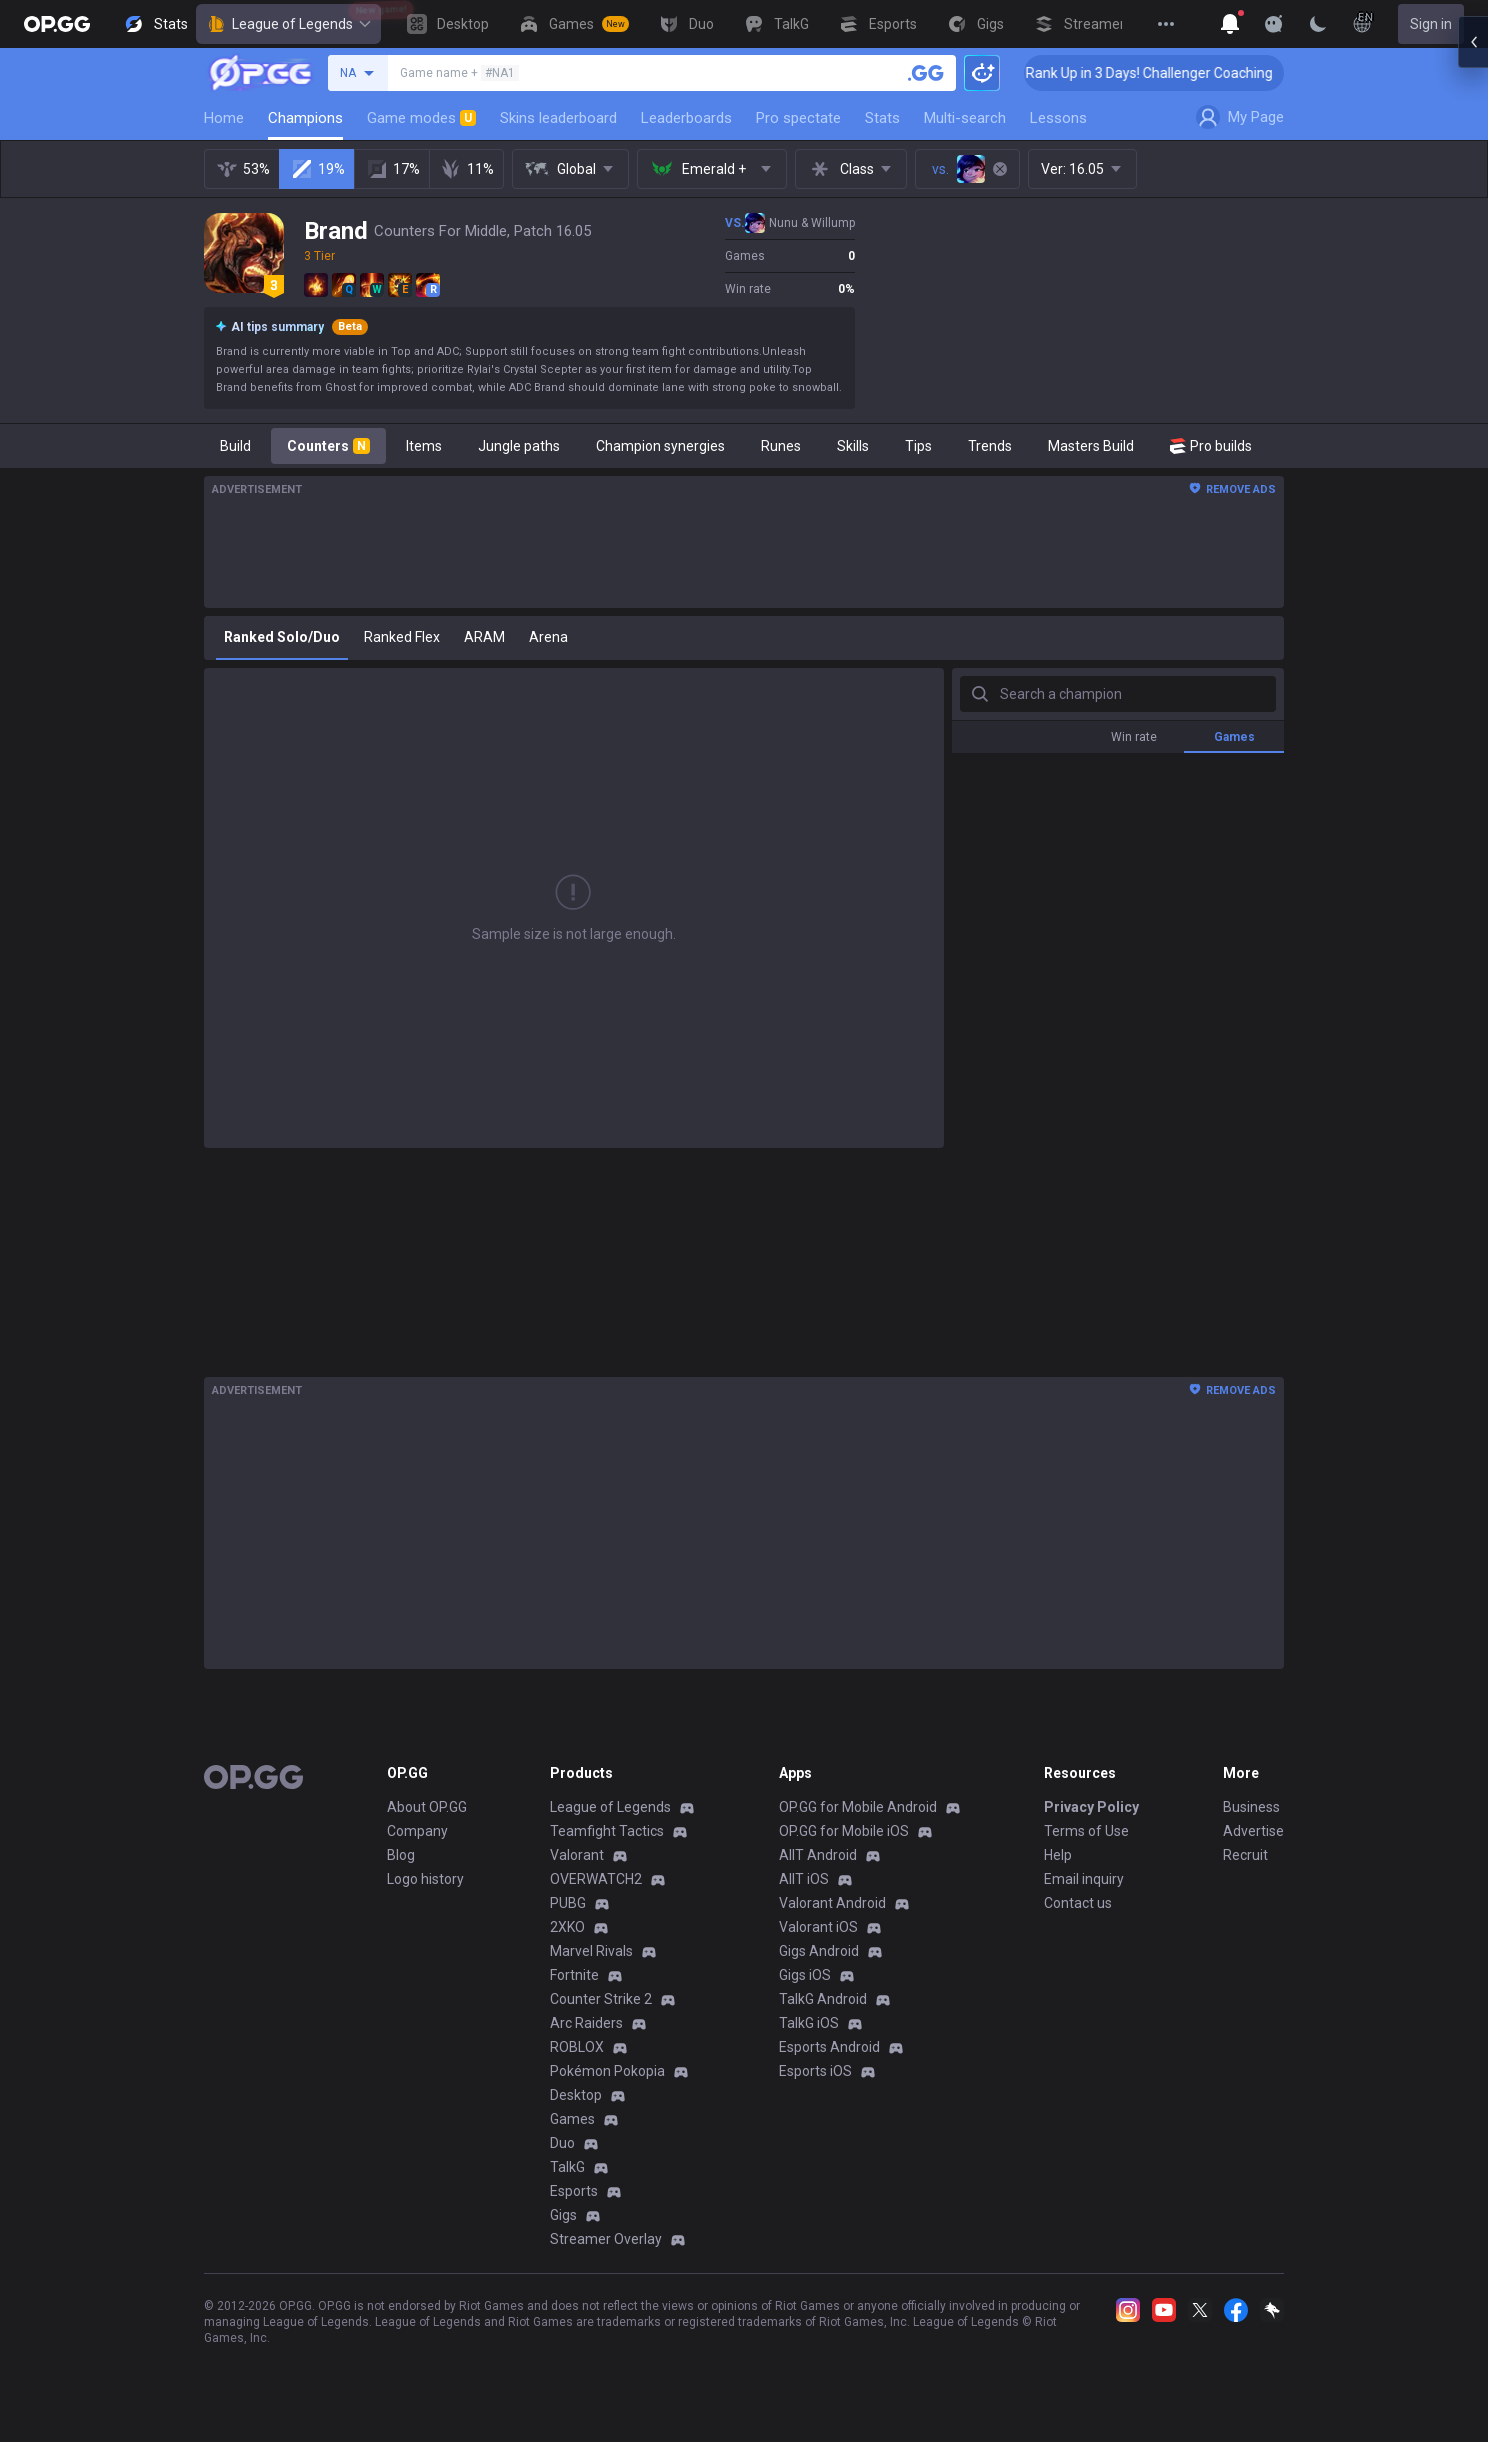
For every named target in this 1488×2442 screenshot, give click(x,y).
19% (317, 169)
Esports (574, 2191)
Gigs (563, 2215)
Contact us (1078, 1903)
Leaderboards (686, 118)
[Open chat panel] (1473, 360)
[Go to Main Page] (57, 24)
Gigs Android (819, 1951)
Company (417, 1831)
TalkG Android (823, 1999)
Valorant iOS (818, 1927)
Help (1058, 1855)
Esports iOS (815, 2071)
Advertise (1253, 1831)
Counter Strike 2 (601, 1999)
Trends (990, 446)
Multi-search (965, 118)
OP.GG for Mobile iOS (844, 1831)
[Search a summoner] (926, 73)
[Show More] (1230, 24)
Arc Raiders (586, 2023)
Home (224, 118)
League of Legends (288, 24)
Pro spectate (798, 118)
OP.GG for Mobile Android (858, 1807)
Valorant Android (832, 1903)
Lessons (1058, 118)
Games (572, 2119)
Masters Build (1091, 446)
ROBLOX (577, 2047)
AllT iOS (804, 1879)
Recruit (1245, 1855)
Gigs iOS (805, 1975)
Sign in (1431, 24)
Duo (562, 2143)
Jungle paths (519, 446)
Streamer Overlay (606, 2239)
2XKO (567, 1927)
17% (392, 169)
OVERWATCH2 (596, 1879)
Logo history (425, 1879)
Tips (918, 446)
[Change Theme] (1318, 24)
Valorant (577, 1855)
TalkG (567, 2167)
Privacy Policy (1091, 1807)
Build (235, 446)
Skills (853, 446)
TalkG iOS (809, 2023)
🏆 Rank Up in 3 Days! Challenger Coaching (1174, 73)
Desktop (576, 2095)
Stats (882, 118)
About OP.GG (427, 1807)
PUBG (568, 1903)
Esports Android (829, 2047)
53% (242, 169)
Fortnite (574, 1975)
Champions (305, 118)
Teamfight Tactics (607, 1831)
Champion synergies (660, 446)
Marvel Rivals (591, 1951)
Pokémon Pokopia (607, 2071)
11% (466, 169)
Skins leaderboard (558, 118)
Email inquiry (1084, 1879)
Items (424, 446)
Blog (401, 1855)
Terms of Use (1086, 1831)
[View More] (1166, 24)
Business (1251, 1807)
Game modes (421, 118)
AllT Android (818, 1855)
